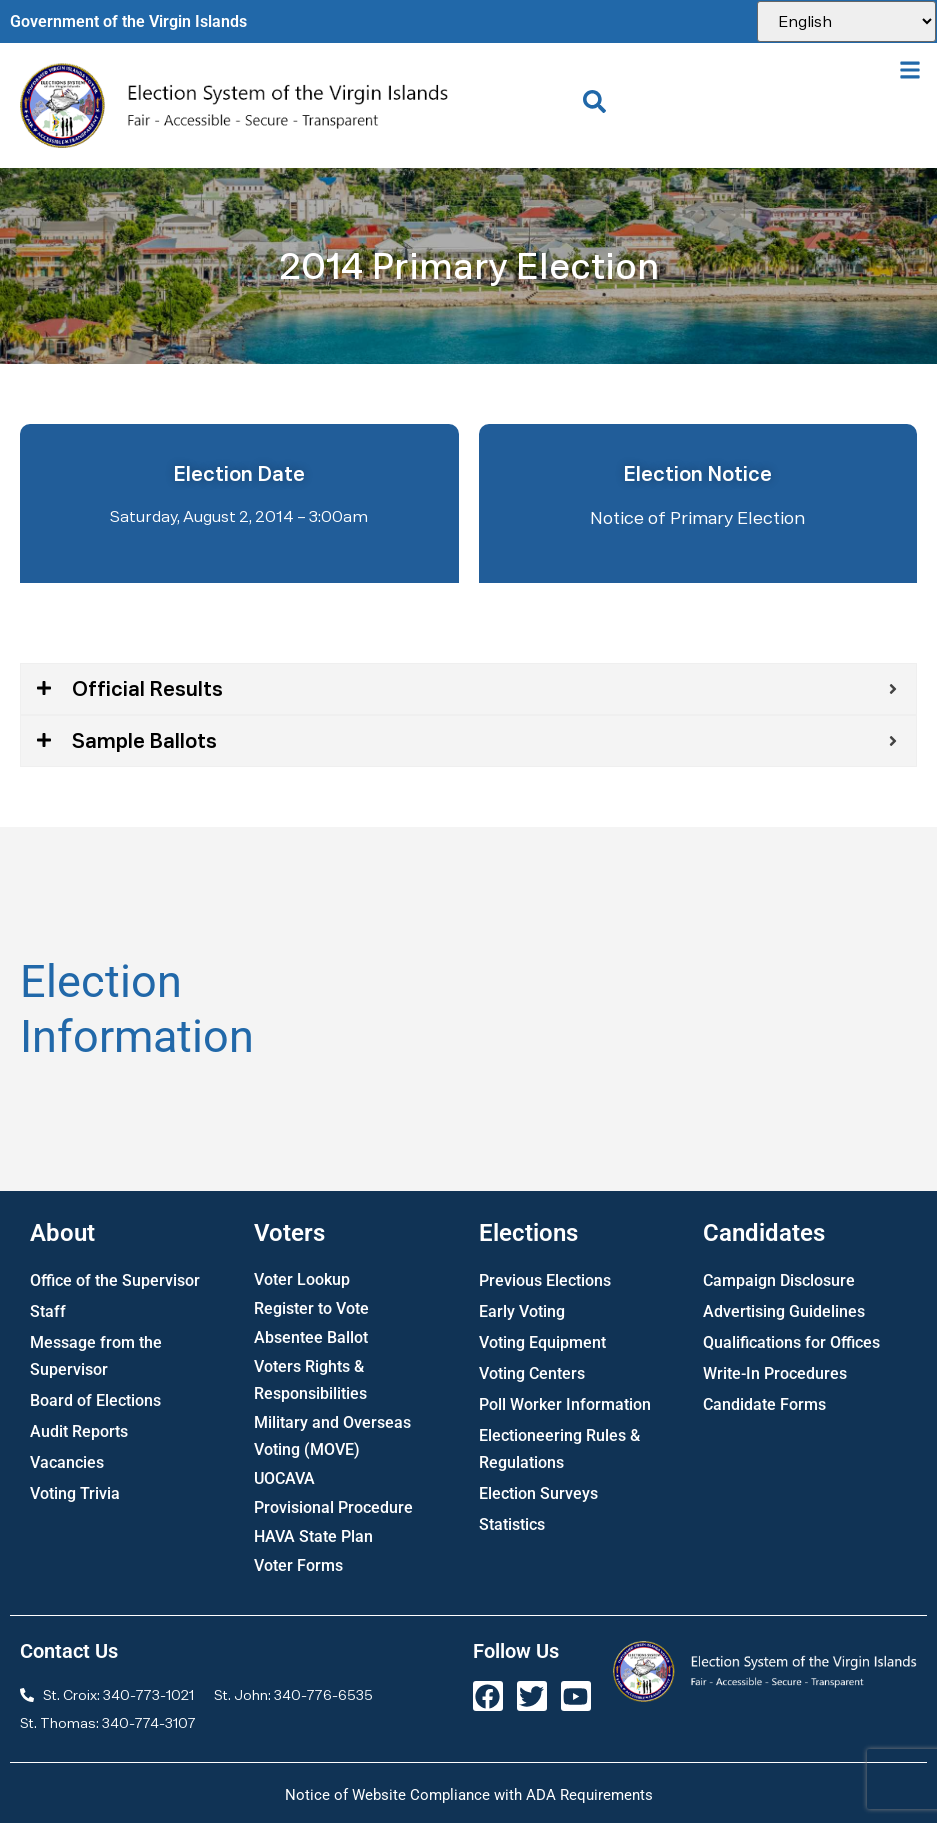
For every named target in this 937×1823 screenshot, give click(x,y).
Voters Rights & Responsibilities (310, 1380)
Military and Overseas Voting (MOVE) (332, 1436)
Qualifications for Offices (791, 1342)
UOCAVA (284, 1478)
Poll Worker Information (565, 1404)
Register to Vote (311, 1308)
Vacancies (67, 1462)
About (62, 1233)
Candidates (764, 1233)
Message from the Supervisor (96, 1356)
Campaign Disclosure (779, 1280)
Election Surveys (538, 1493)
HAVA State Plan (313, 1536)
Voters (289, 1233)
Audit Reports (79, 1431)
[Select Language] (846, 21)
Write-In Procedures (775, 1373)
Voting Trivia (75, 1493)
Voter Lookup (302, 1279)
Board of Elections (95, 1400)
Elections (528, 1233)
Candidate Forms (764, 1404)
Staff (48, 1311)
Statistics (512, 1524)
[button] (910, 69)
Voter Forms (298, 1565)
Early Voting (522, 1311)
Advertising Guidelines (784, 1311)
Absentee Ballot (311, 1337)
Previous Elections (545, 1280)
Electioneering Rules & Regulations (559, 1449)
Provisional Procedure (333, 1507)
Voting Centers (532, 1373)
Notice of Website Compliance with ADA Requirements (469, 1795)
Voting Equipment (542, 1342)
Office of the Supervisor (115, 1280)
